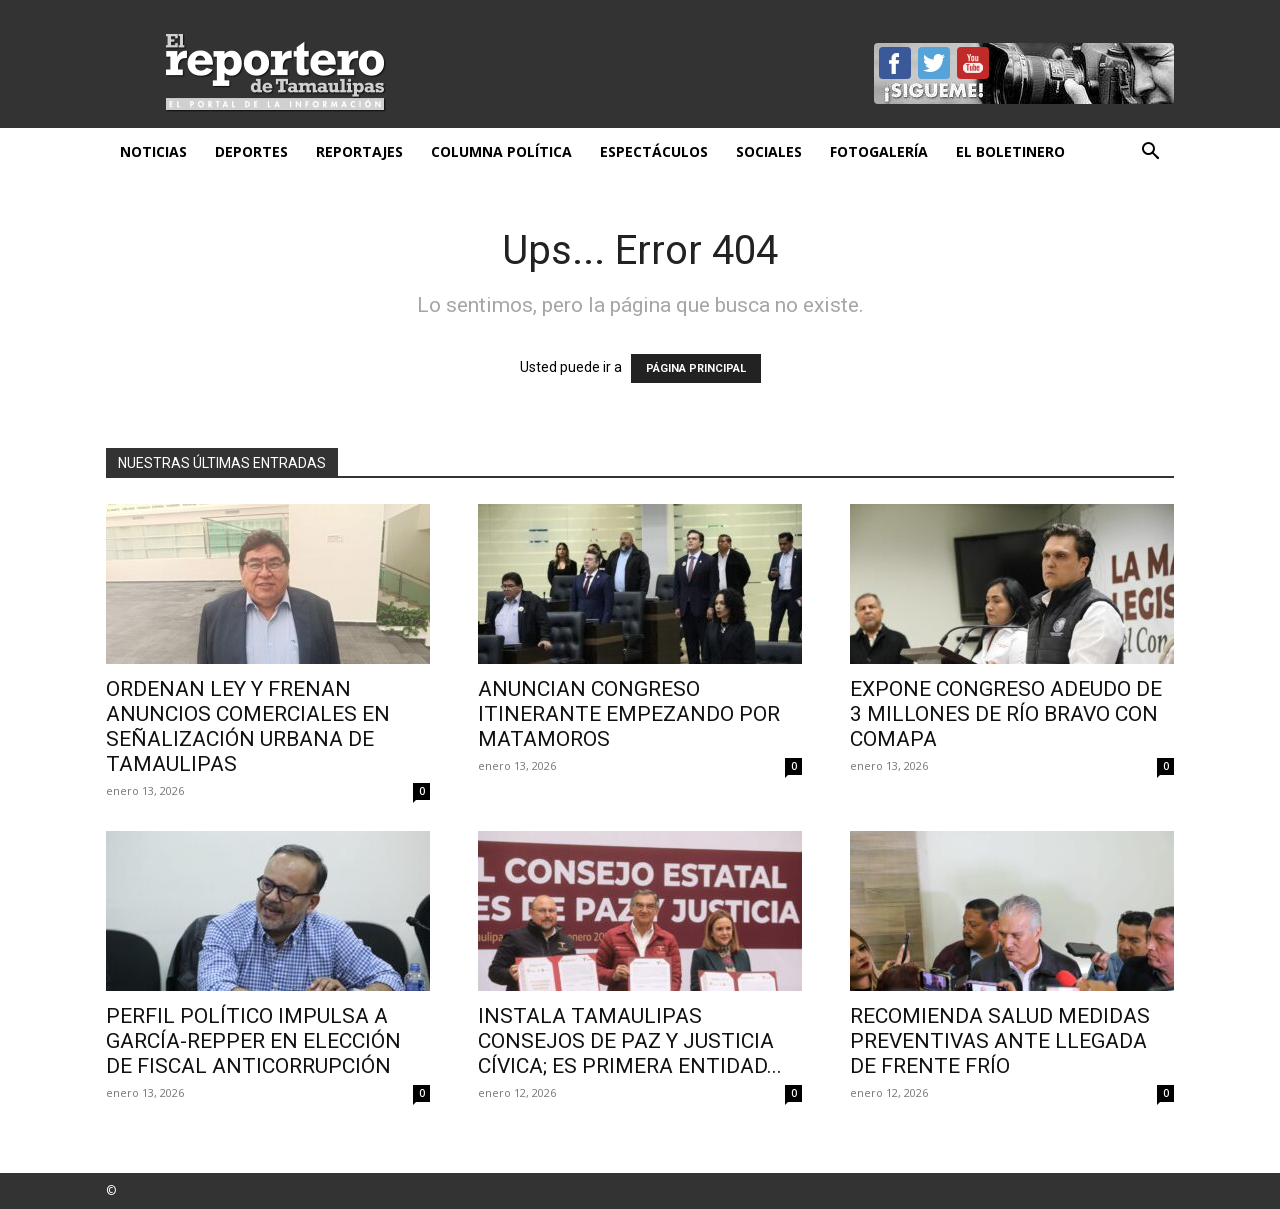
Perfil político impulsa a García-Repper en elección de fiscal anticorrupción (253, 1041)
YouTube (973, 63)
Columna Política (501, 151)
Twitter (934, 63)
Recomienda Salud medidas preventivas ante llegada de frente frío (1000, 1041)
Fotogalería (879, 151)
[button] (1150, 153)
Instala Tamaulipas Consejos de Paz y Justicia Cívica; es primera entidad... (630, 1041)
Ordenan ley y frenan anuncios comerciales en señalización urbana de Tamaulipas (248, 726)
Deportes (251, 151)
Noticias (153, 151)
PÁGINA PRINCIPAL (696, 368)
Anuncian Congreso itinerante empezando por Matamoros (629, 714)
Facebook (895, 63)
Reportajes (359, 151)
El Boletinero (1010, 151)
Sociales (769, 151)
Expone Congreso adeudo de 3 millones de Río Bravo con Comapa (1006, 714)
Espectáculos (654, 151)
